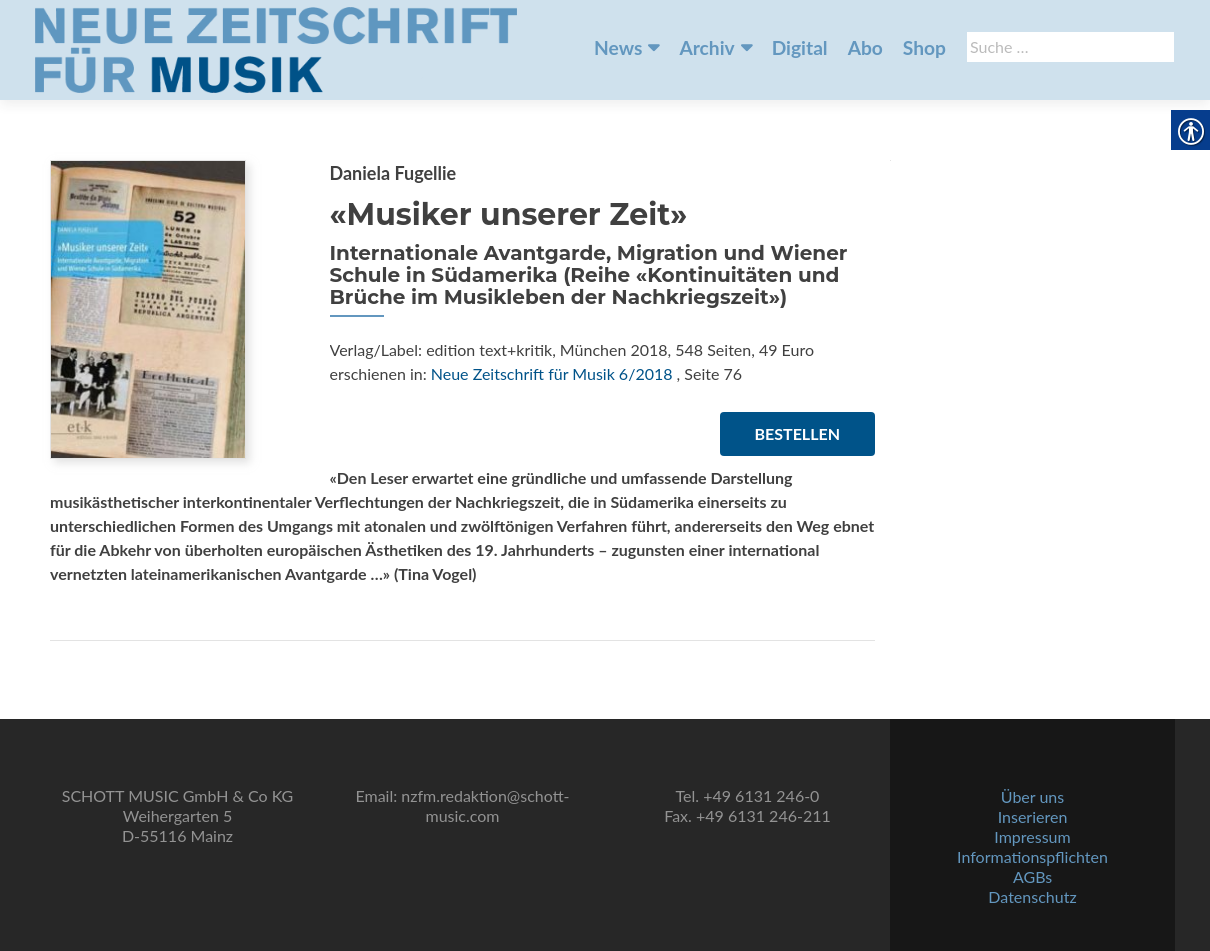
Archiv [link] (706, 47)
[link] (276, 48)
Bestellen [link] (797, 433)
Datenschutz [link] (1032, 896)
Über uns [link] (1032, 796)
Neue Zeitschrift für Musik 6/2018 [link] (552, 373)
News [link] (618, 47)
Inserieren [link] (1033, 816)
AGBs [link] (1032, 876)
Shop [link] (924, 47)
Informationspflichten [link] (1032, 856)
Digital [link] (800, 47)
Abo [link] (865, 47)
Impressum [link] (1032, 836)
